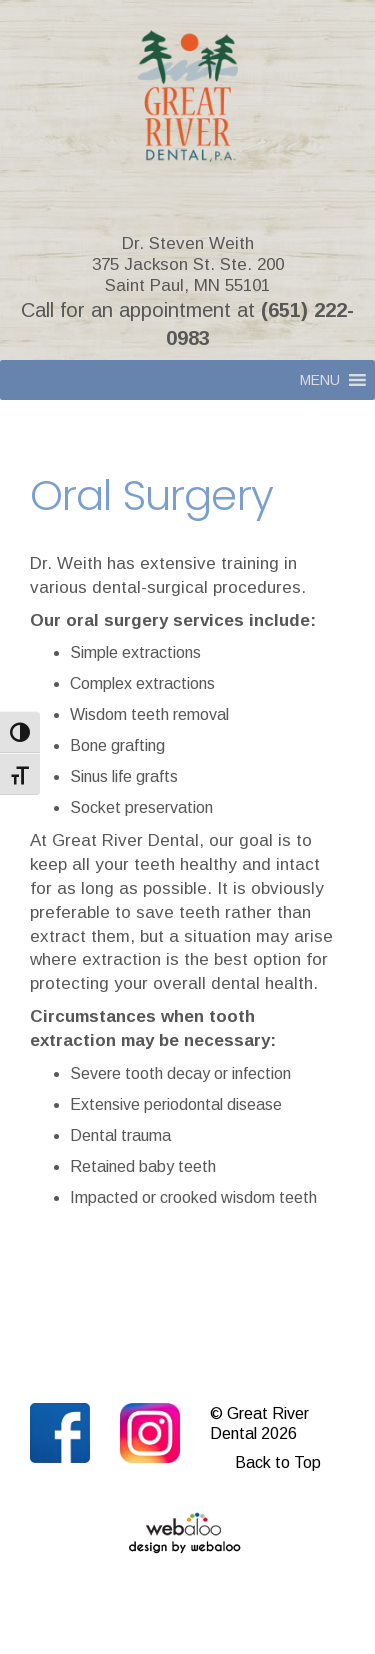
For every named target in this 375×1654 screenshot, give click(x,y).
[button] (320, 380)
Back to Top (278, 1462)
